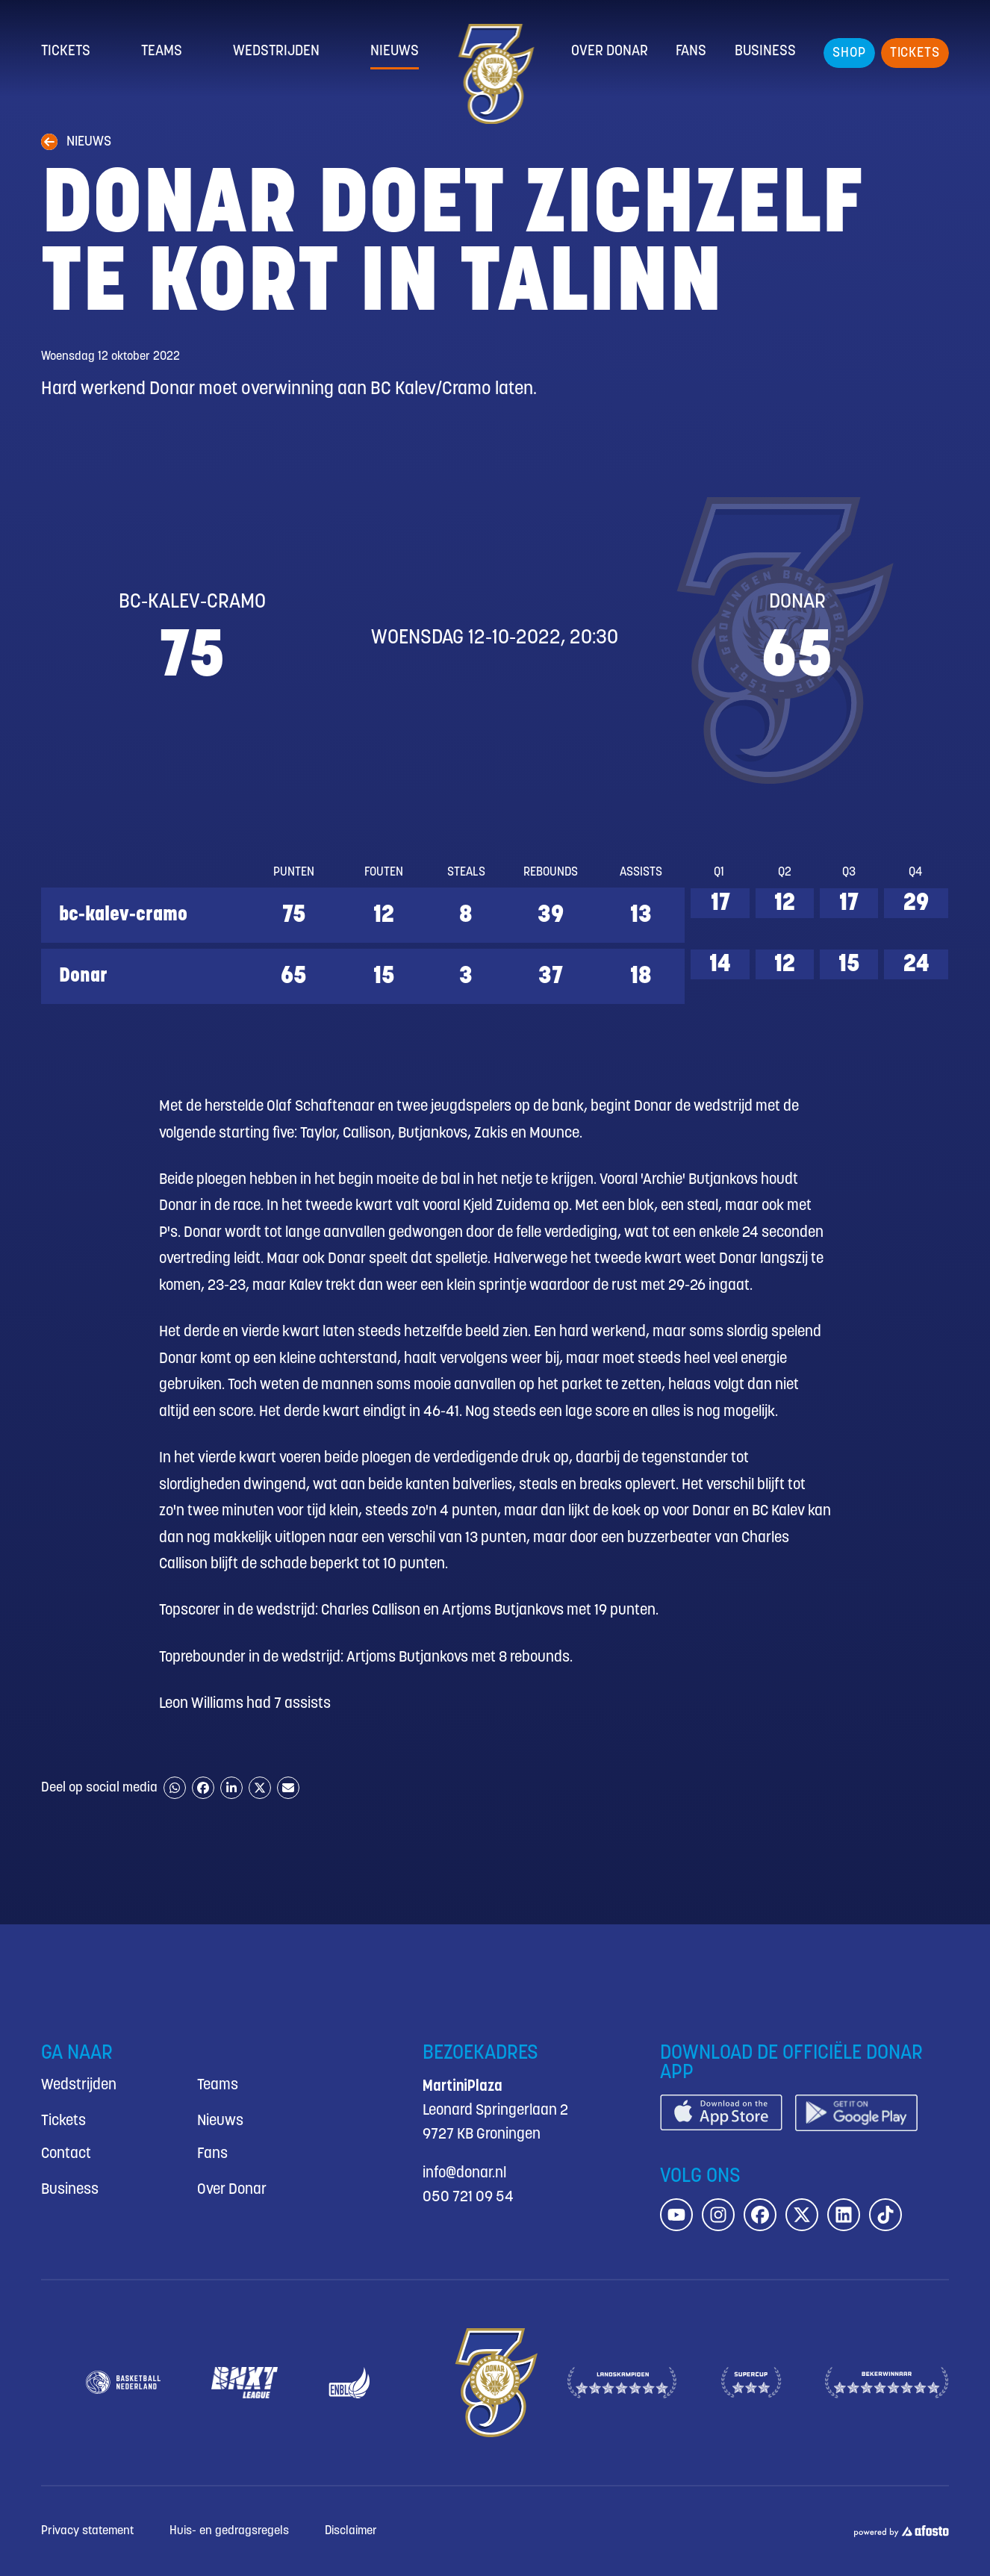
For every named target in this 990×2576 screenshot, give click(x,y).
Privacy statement (87, 2530)
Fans (691, 51)
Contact (66, 2154)
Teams (161, 51)
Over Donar (609, 51)
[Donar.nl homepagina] (495, 74)
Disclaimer (351, 2530)
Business (765, 51)
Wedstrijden (276, 51)
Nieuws (394, 51)
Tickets (65, 51)
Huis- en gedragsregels (229, 2530)
